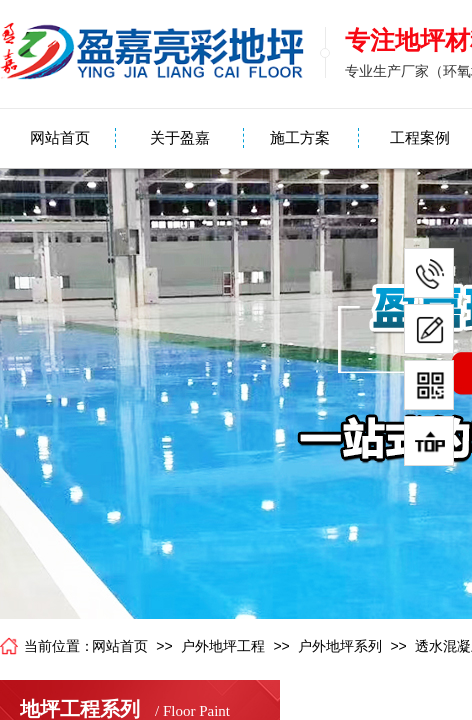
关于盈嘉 (180, 138)
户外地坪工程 (223, 646)
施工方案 (300, 138)
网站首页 (60, 138)
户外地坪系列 (340, 646)
